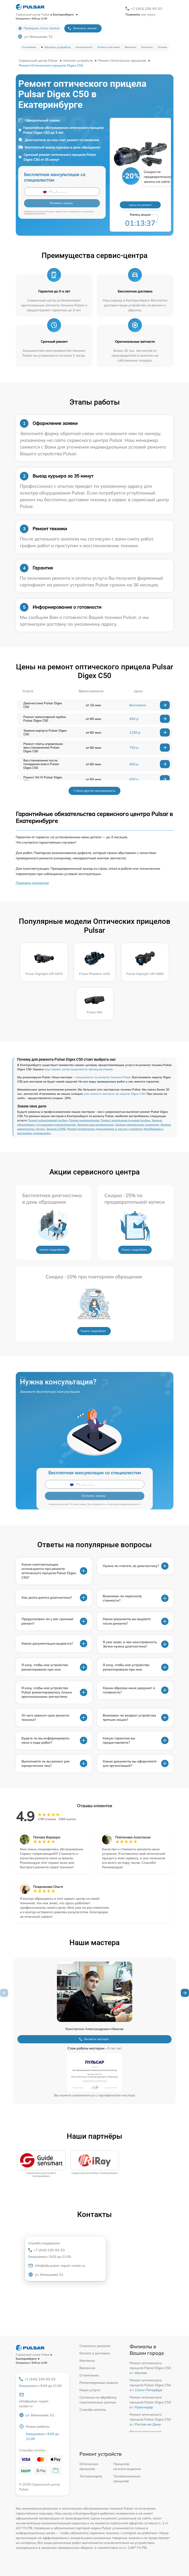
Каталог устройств (57, 47)
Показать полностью (32, 883)
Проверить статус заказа (38, 28)
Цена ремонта (83, 47)
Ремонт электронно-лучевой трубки (125, 1120)
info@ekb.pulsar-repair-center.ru (56, 2265)
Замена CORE (56, 1129)
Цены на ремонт (140, 205)
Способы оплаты (92, 2409)
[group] (41, 2164)
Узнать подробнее (52, 1249)
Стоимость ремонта (94, 2346)
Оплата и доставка (108, 47)
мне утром (140, 14)
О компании (29, 47)
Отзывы (162, 47)
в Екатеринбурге (64, 14)
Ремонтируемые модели (98, 2383)
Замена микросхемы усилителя (137, 1124)
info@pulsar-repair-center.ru (34, 2400)
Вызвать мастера (94, 2039)
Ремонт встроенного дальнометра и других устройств (104, 1129)
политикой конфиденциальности (124, 1504)
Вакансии (130, 47)
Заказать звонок (82, 28)
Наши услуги (89, 2390)
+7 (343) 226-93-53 (146, 9)
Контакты (147, 47)
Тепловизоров (90, 2476)
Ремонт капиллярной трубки (47, 1120)
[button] (185, 1993)
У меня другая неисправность (94, 790)
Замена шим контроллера (95, 1124)
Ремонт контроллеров (84, 1120)
